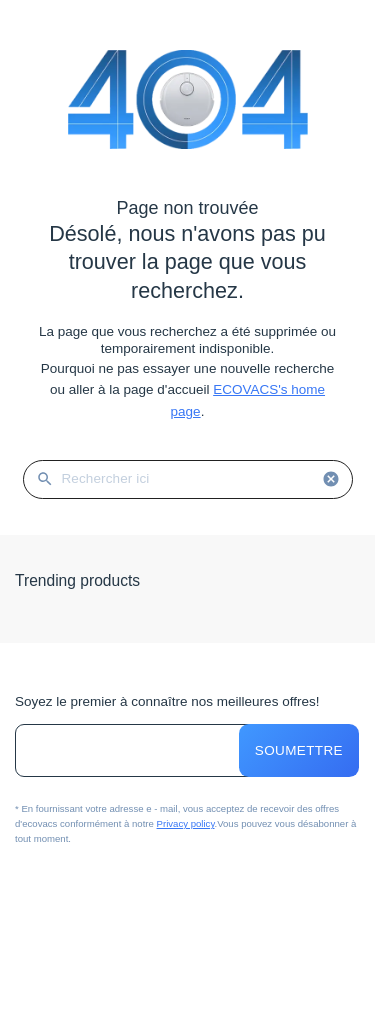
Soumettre (299, 750)
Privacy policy (186, 823)
